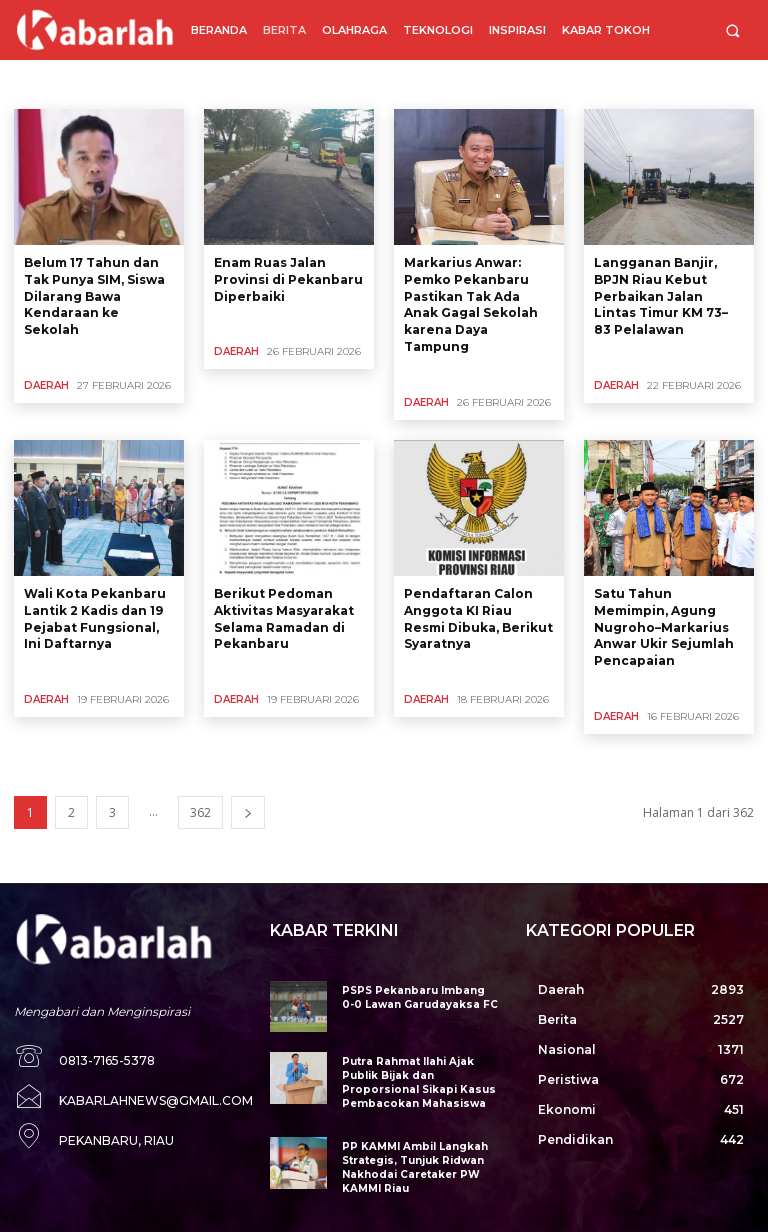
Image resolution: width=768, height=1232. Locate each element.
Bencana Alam (60, 84)
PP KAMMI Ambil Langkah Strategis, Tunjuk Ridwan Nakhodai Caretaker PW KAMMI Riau (411, 1167)
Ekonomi (193, 84)
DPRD (134, 84)
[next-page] (248, 812)
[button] (732, 30)
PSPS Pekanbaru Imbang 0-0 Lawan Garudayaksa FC (419, 997)
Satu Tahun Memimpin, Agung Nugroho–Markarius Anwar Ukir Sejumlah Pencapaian (664, 627)
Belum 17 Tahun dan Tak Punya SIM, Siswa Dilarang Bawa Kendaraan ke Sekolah (94, 296)
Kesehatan (424, 84)
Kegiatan (352, 84)
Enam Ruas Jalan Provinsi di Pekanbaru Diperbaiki (288, 279)
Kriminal (557, 84)
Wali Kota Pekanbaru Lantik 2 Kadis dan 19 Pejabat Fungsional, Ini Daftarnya (95, 618)
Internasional (273, 84)
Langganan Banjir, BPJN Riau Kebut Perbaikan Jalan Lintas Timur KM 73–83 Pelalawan (661, 296)
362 (200, 812)
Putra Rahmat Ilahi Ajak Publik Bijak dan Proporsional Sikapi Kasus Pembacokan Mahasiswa (413, 1082)
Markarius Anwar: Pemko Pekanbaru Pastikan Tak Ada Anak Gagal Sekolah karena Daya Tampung (471, 304)
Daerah (46, 385)
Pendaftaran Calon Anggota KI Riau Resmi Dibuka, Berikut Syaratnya (478, 618)
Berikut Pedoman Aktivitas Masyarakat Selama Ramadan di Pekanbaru (284, 618)
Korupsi (493, 84)
